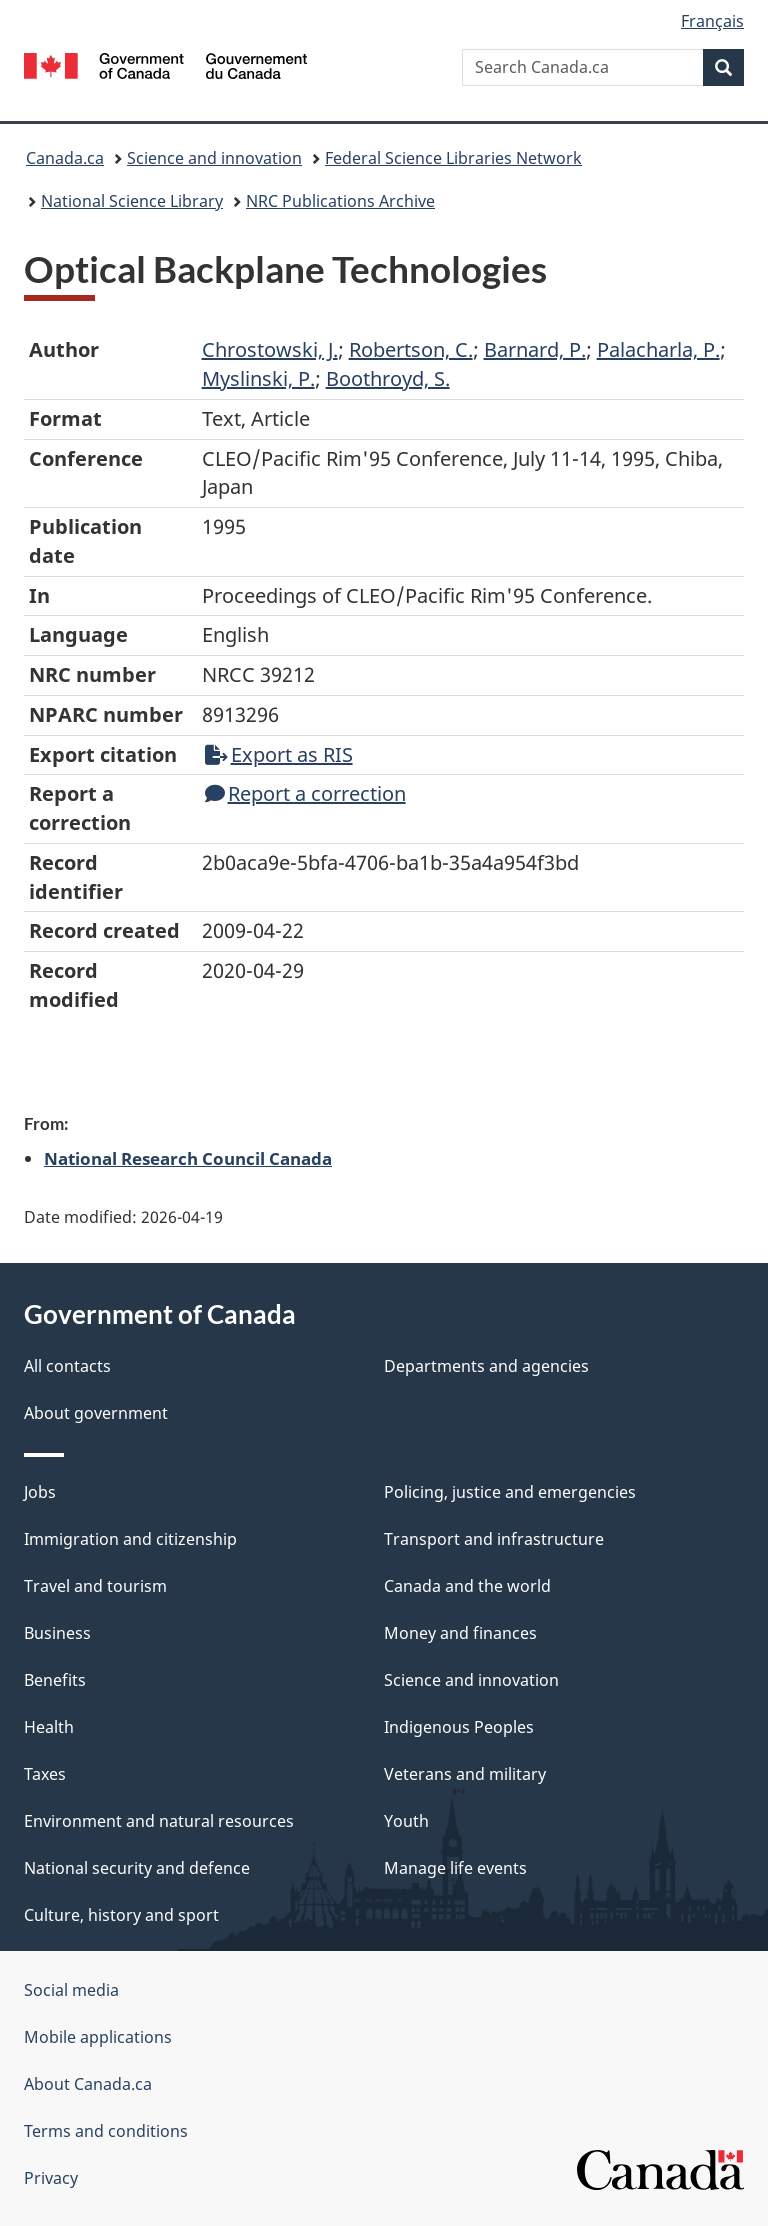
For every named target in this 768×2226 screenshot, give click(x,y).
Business (57, 1633)
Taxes (45, 1774)
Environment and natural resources (159, 1821)
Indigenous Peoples (459, 1727)
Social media (71, 1990)
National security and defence (137, 1868)
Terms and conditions (106, 2131)
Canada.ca (65, 158)
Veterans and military (465, 1774)
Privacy (51, 2178)
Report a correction (305, 793)
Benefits (55, 1680)
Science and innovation (214, 158)
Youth (406, 1821)
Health (49, 1727)
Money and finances (460, 1633)
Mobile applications (98, 2037)
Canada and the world (467, 1586)
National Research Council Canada (188, 1158)
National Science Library (132, 201)
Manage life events (455, 1868)
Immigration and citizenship (130, 1539)
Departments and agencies (486, 1366)
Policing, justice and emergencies (510, 1492)
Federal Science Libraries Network (453, 158)
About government (96, 1413)
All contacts (67, 1366)
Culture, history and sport (121, 1915)
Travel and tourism (95, 1586)
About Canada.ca (88, 2084)
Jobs (40, 1492)
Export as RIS (279, 754)
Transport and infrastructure (494, 1539)
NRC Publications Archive (340, 201)
